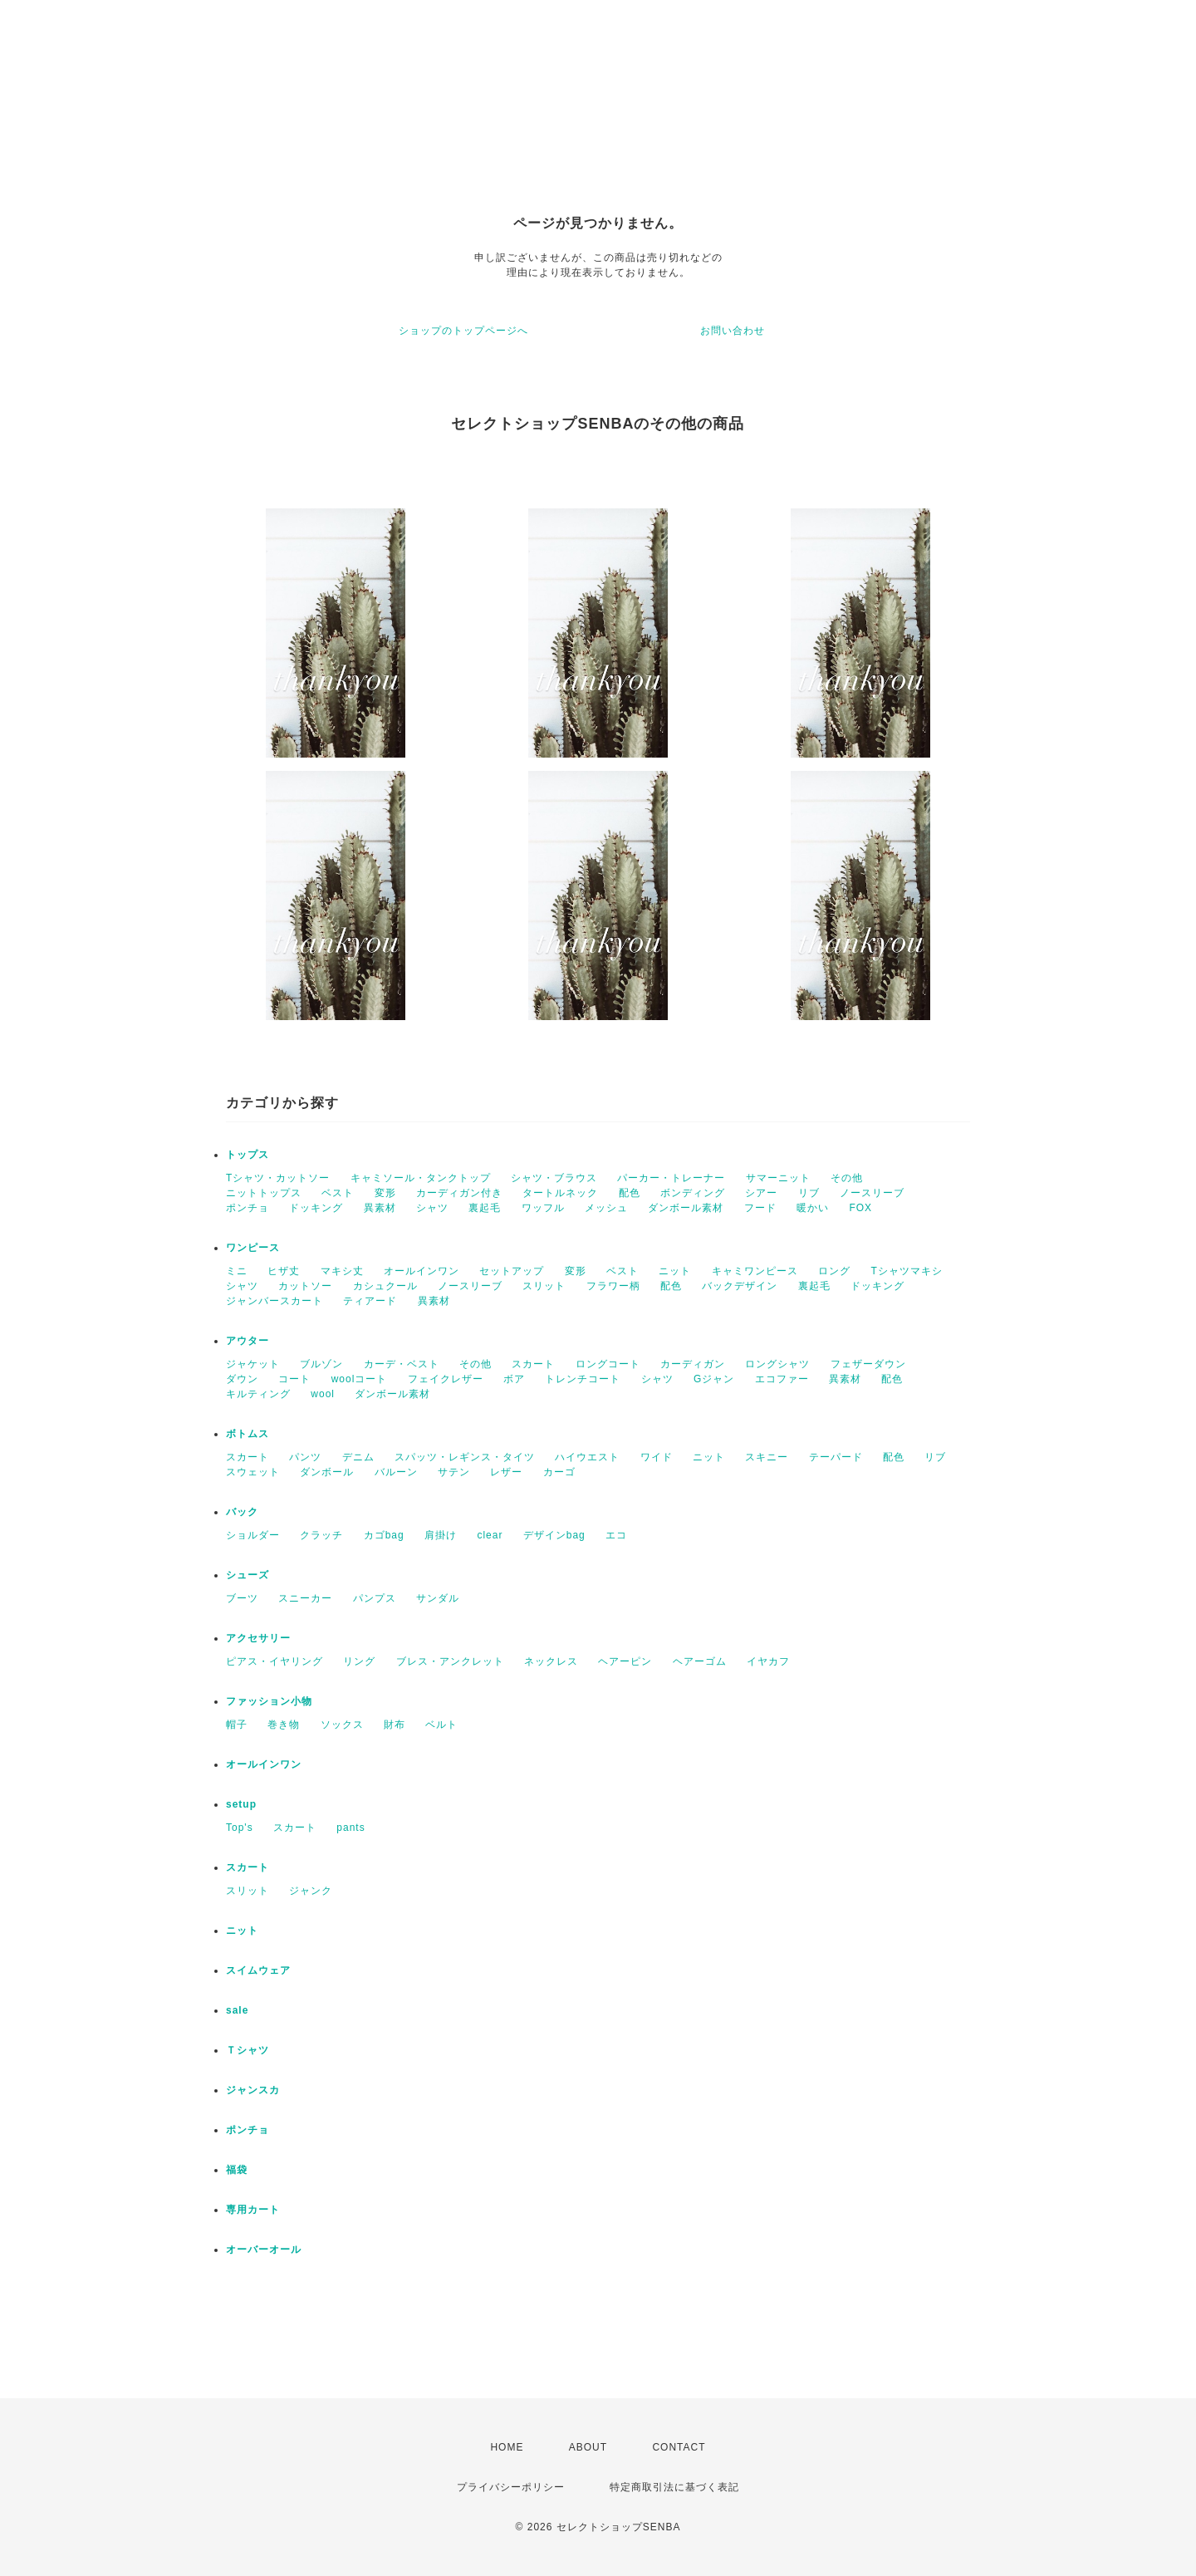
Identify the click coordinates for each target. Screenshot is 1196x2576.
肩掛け (440, 1535)
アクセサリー (258, 1638)
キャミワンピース (755, 1271)
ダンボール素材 (685, 1208)
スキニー (766, 1457)
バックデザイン (739, 1286)
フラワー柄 (613, 1286)
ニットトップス (263, 1193)
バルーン (396, 1472)
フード (760, 1208)
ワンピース (253, 1248)
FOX (860, 1208)
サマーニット (778, 1178)
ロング (834, 1271)
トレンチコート (582, 1379)
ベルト (441, 1724)
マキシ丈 (342, 1271)
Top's (239, 1827)
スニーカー (305, 1598)
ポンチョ (247, 1208)
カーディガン (692, 1364)
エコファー (782, 1379)
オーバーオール (263, 2249)
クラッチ (321, 1535)
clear (489, 1535)
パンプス (374, 1598)
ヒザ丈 (283, 1271)
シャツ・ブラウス (554, 1178)
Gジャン (714, 1379)
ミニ (237, 1271)
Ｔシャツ (247, 2050)
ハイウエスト (587, 1457)
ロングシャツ (777, 1364)
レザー (506, 1472)
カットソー (305, 1286)
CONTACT (678, 2447)
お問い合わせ (732, 330)
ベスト (337, 1193)
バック (242, 1512)
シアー (761, 1193)
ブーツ (242, 1598)
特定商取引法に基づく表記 (674, 2487)
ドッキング (316, 1208)
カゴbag (384, 1535)
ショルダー (253, 1535)
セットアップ (511, 1271)
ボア (514, 1379)
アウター (247, 1341)
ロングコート (608, 1364)
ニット (675, 1271)
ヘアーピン (625, 1661)
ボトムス (247, 1434)
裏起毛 (484, 1208)
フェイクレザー (445, 1379)
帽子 (237, 1724)
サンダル (437, 1598)
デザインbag (554, 1535)
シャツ (432, 1208)
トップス (247, 1154)
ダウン (242, 1379)
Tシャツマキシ (906, 1271)
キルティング (258, 1394)
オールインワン (421, 1271)
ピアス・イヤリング (274, 1661)
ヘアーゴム (700, 1661)
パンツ (305, 1457)
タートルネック (560, 1193)
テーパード (836, 1457)
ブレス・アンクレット (450, 1661)
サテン (454, 1472)
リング (359, 1661)
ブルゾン (321, 1364)
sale (237, 2010)
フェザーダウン (868, 1364)
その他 (847, 1178)
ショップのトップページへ (463, 330)
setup (241, 1804)
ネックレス (551, 1661)
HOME (506, 2447)
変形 (385, 1193)
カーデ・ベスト (401, 1364)
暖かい (813, 1208)
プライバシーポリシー (511, 2487)
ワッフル (543, 1208)
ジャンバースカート (274, 1301)
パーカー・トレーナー (671, 1178)
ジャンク (310, 1890)
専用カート (253, 2209)
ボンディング (692, 1193)
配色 (629, 1193)
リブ (809, 1193)
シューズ (247, 1575)
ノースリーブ (872, 1193)
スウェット (253, 1472)
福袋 (237, 2170)
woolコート (359, 1379)
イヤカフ (768, 1661)
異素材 (380, 1208)
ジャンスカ (253, 2090)
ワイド (656, 1457)
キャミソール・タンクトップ (420, 1178)
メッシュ (606, 1208)
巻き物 (283, 1724)
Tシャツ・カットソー (278, 1178)
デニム (358, 1457)
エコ (616, 1535)
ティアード (370, 1301)
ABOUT (588, 2447)
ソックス (342, 1724)
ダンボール (327, 1472)
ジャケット (253, 1364)
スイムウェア (258, 1970)
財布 (394, 1724)
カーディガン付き (459, 1193)
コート (294, 1379)
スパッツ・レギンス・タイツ (465, 1457)
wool (323, 1394)
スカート (533, 1364)
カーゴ (559, 1472)
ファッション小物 (269, 1701)
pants (350, 1827)
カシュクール (385, 1286)
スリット (544, 1286)
